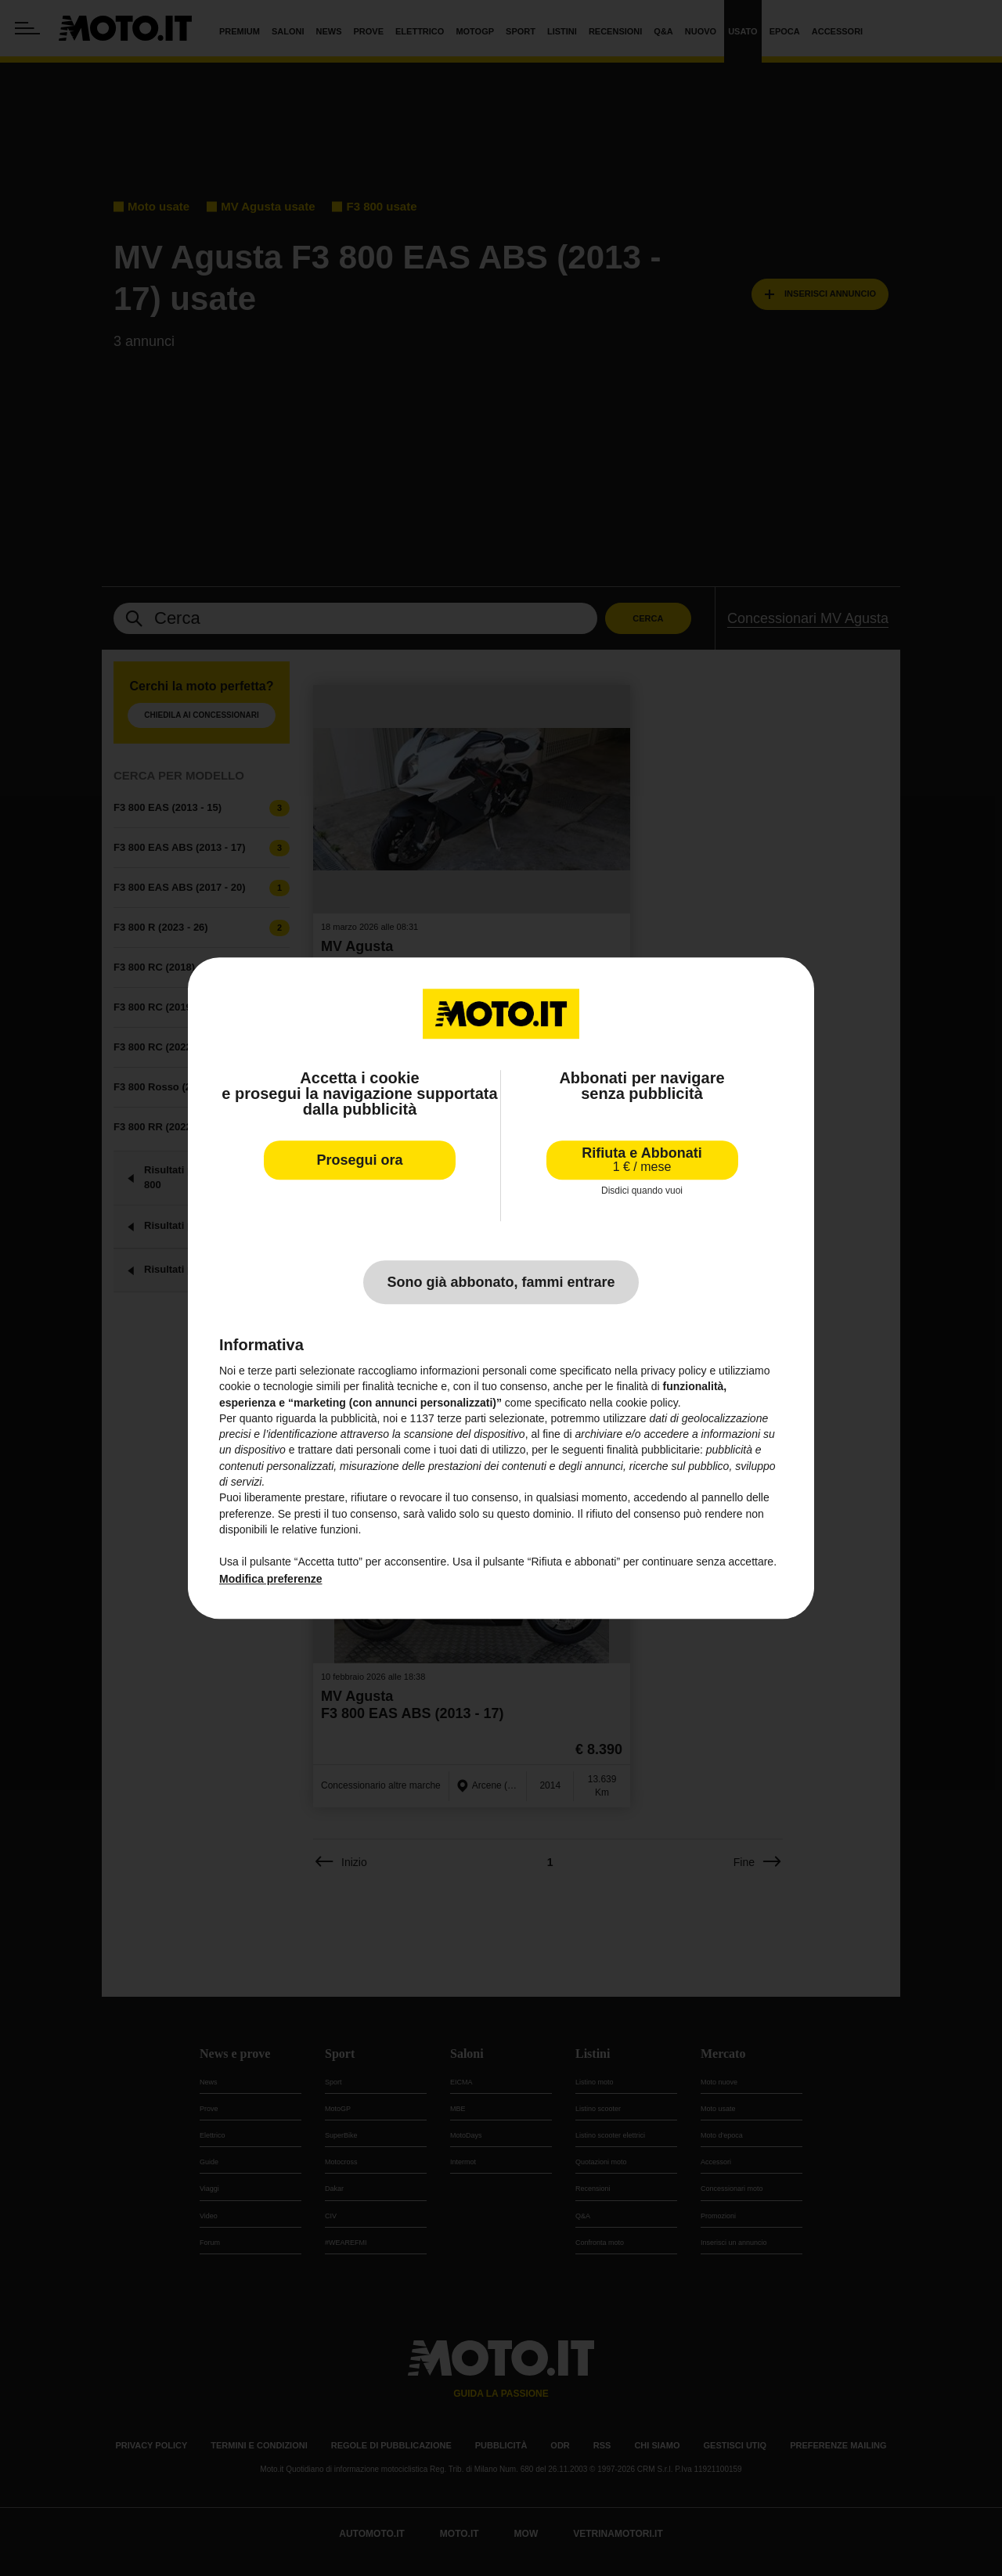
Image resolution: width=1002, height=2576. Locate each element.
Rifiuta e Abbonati (641, 1159)
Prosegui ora (359, 1160)
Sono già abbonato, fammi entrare (501, 1282)
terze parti (462, 1418)
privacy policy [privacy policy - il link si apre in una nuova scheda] (674, 1370)
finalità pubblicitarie (653, 1450)
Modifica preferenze (270, 1579)
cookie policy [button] (647, 1402)
